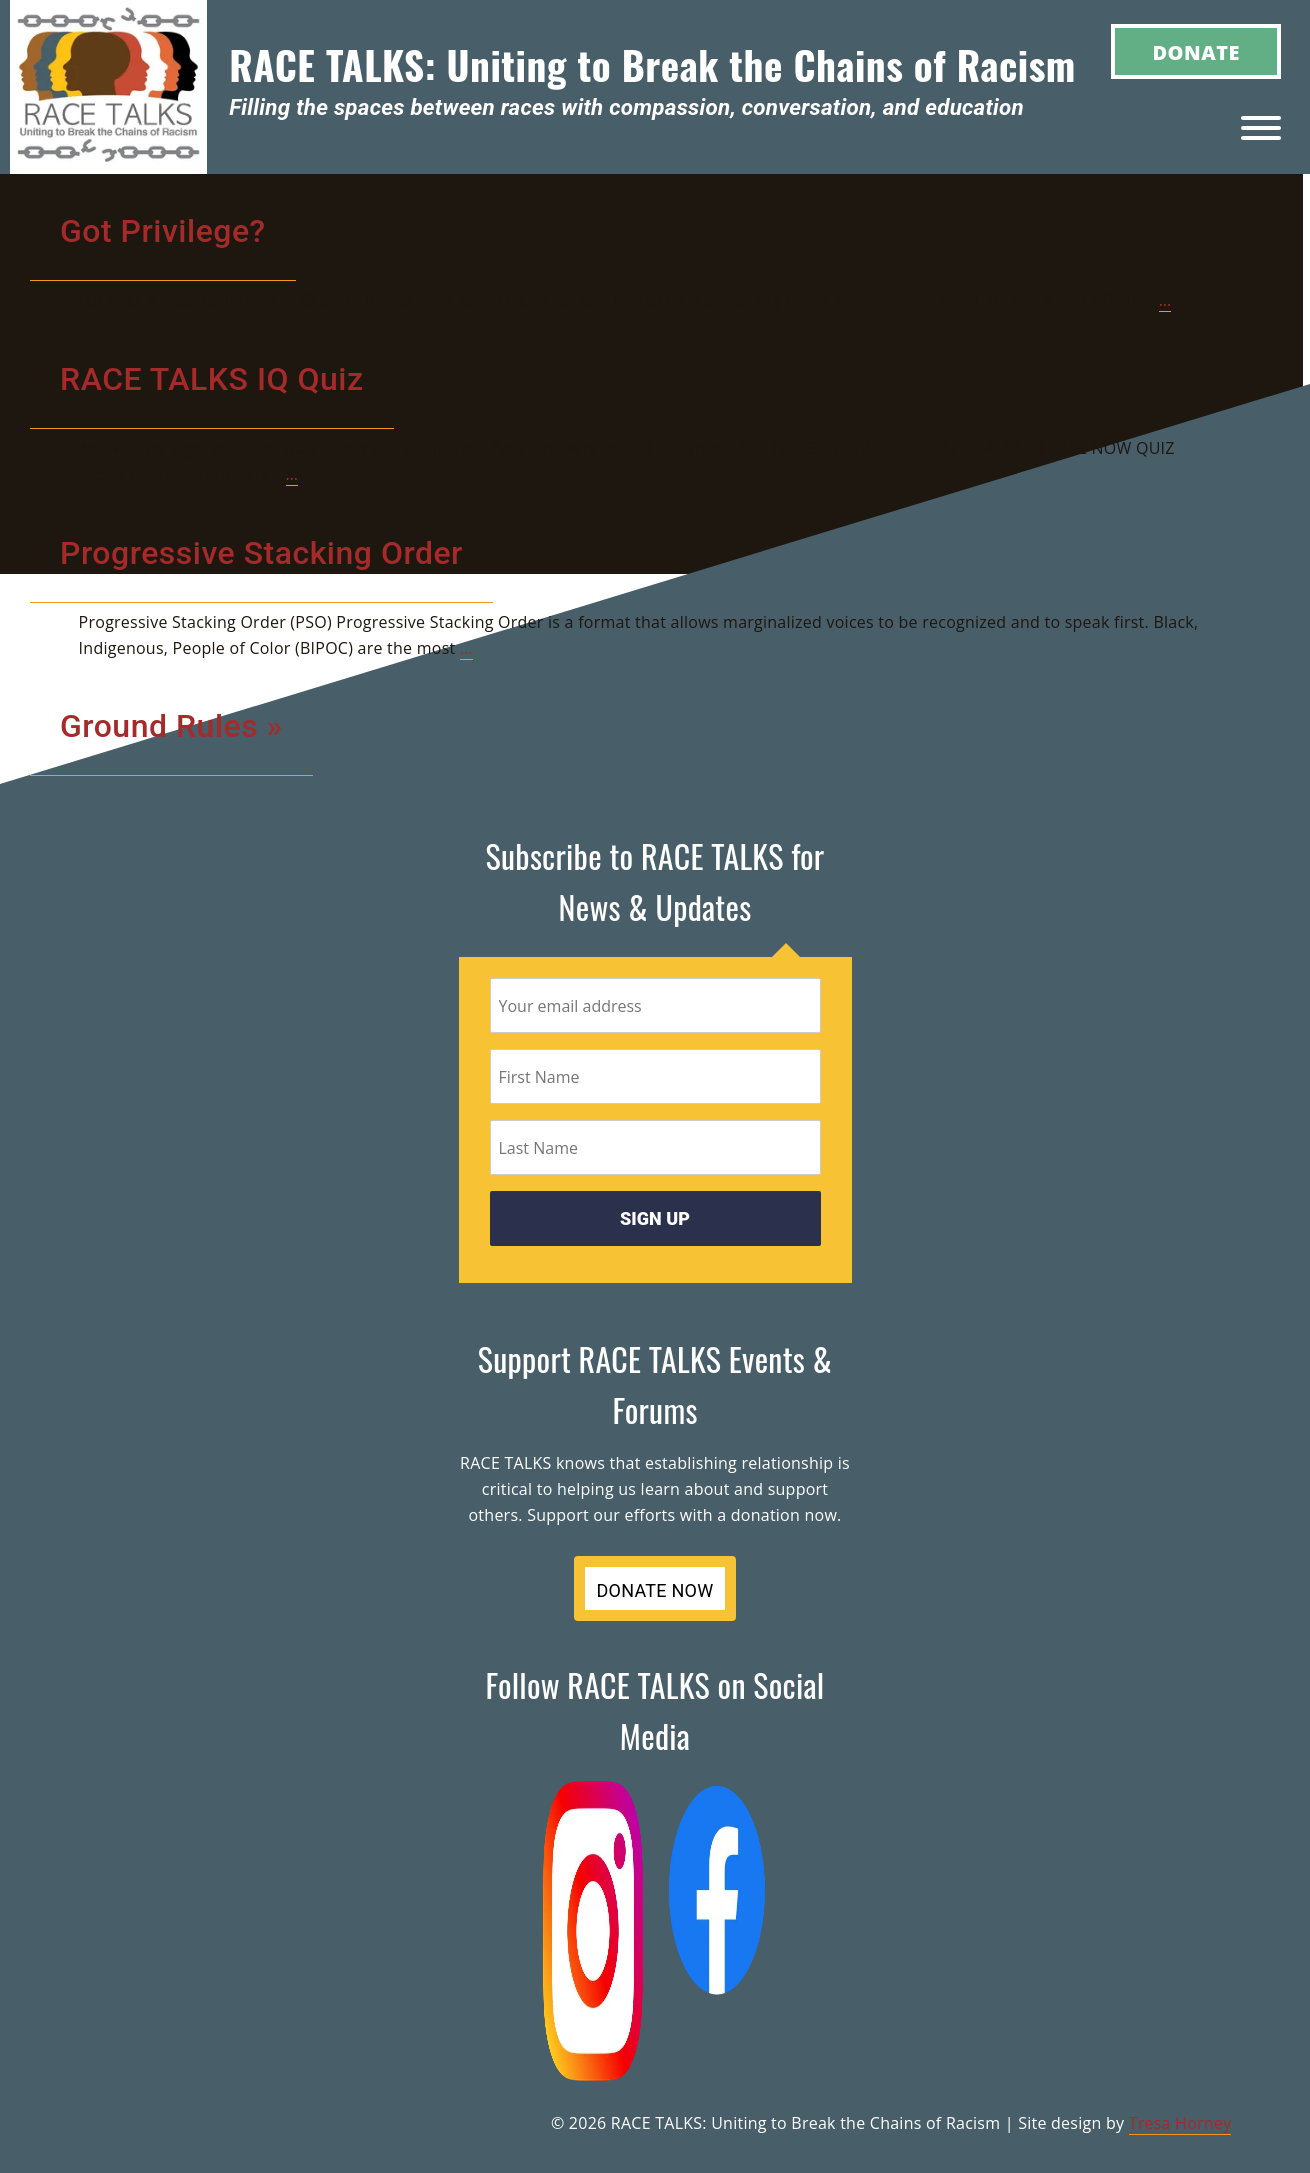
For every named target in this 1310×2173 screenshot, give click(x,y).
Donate (1196, 52)
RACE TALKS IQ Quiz (212, 379)
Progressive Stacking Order (261, 553)
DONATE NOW (655, 1590)
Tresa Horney (1180, 2123)
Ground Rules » (171, 726)
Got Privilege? (163, 231)
